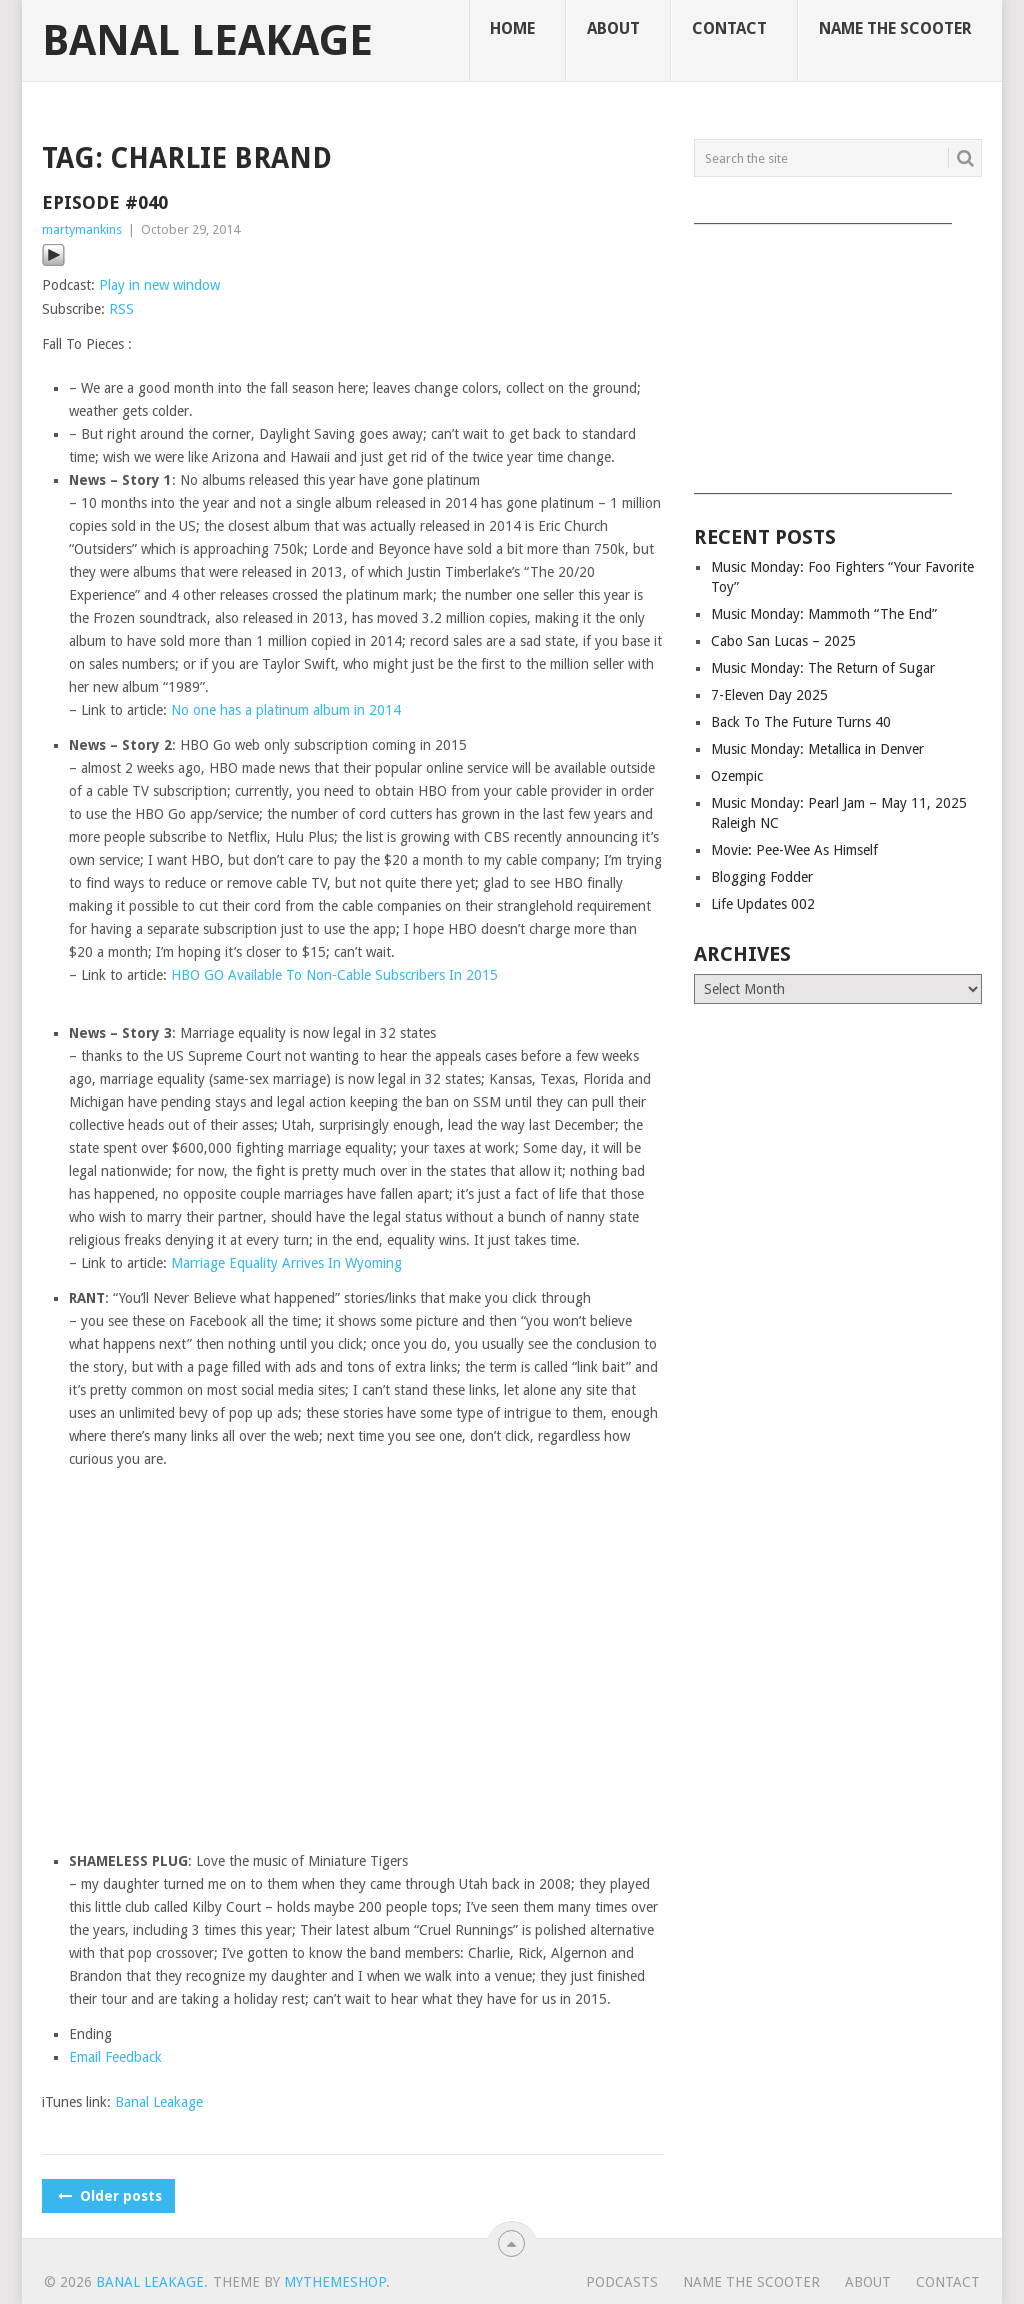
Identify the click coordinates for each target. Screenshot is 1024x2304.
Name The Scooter (895, 28)
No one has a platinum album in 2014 (286, 710)
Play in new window (159, 285)
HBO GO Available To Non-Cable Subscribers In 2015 (334, 975)
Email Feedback (115, 2057)
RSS (121, 309)
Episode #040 (105, 202)
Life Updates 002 (763, 904)
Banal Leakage (207, 41)
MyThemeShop (335, 2282)
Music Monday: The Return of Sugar (823, 668)
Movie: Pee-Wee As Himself (794, 850)
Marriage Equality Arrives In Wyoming (286, 1263)
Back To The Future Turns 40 (801, 722)
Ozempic (737, 776)
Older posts (108, 2196)
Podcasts (622, 2282)
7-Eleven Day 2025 (769, 695)
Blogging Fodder (762, 877)
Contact (729, 28)
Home (512, 28)
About (613, 28)
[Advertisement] (838, 352)
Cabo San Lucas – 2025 (783, 641)
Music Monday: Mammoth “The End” (824, 614)
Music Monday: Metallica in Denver (817, 749)
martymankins (82, 229)
